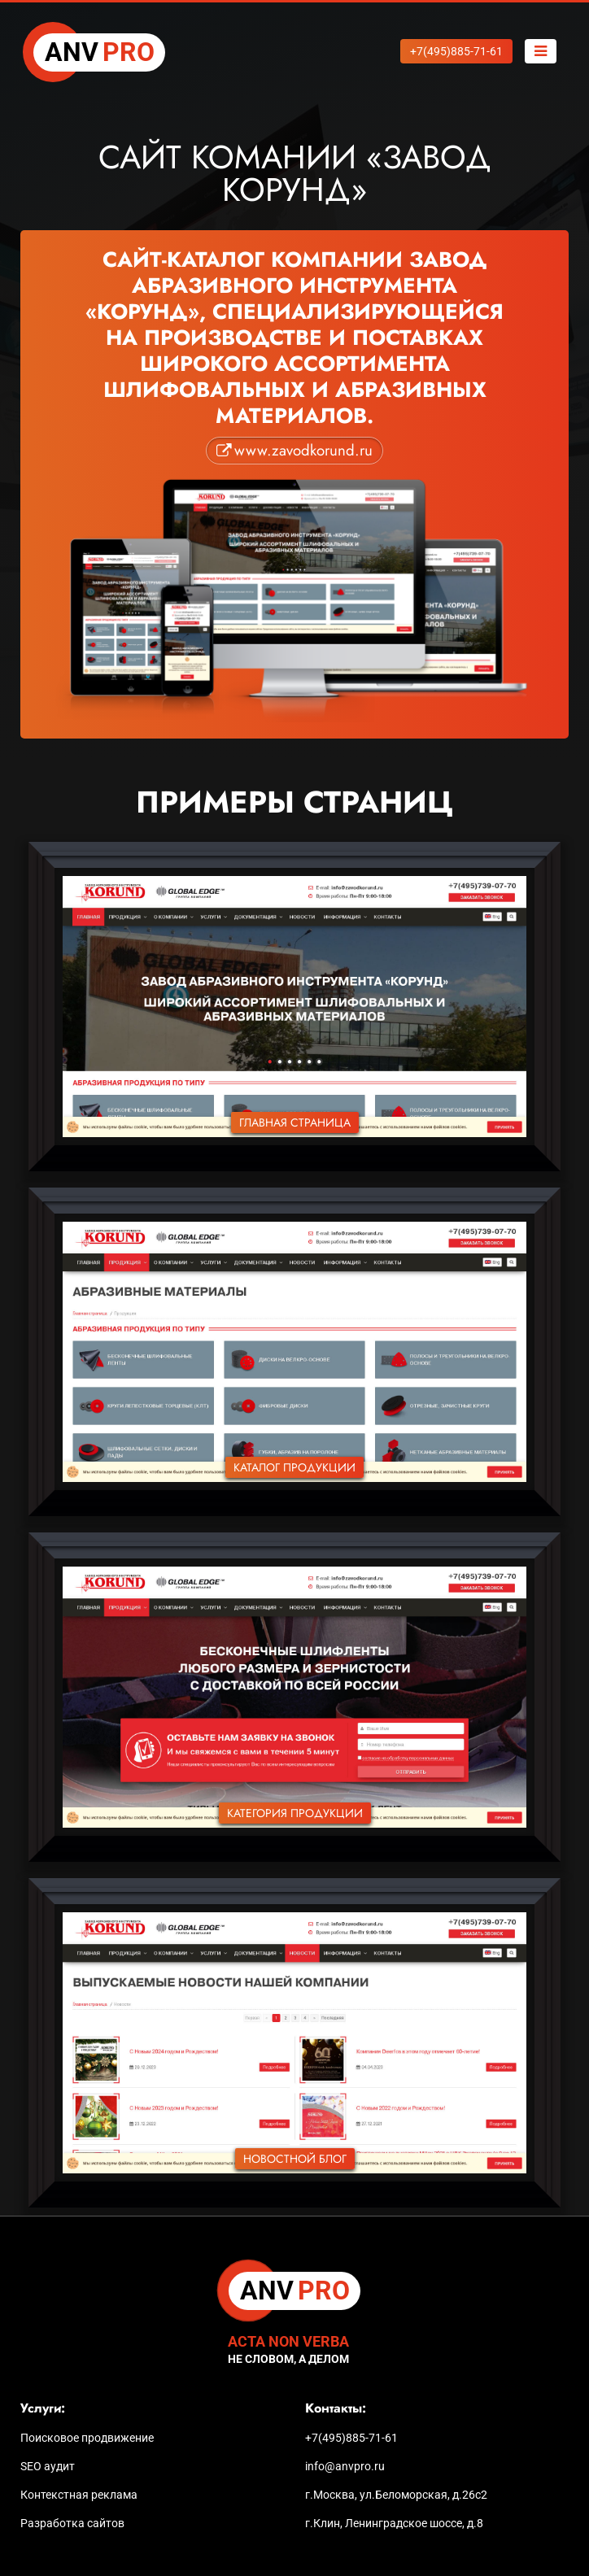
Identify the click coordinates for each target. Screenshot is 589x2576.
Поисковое (87, 2437)
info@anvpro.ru (345, 2466)
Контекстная (78, 2494)
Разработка (72, 2523)
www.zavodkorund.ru (303, 450)
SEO (47, 2466)
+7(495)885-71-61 (351, 2437)
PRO (100, 53)
